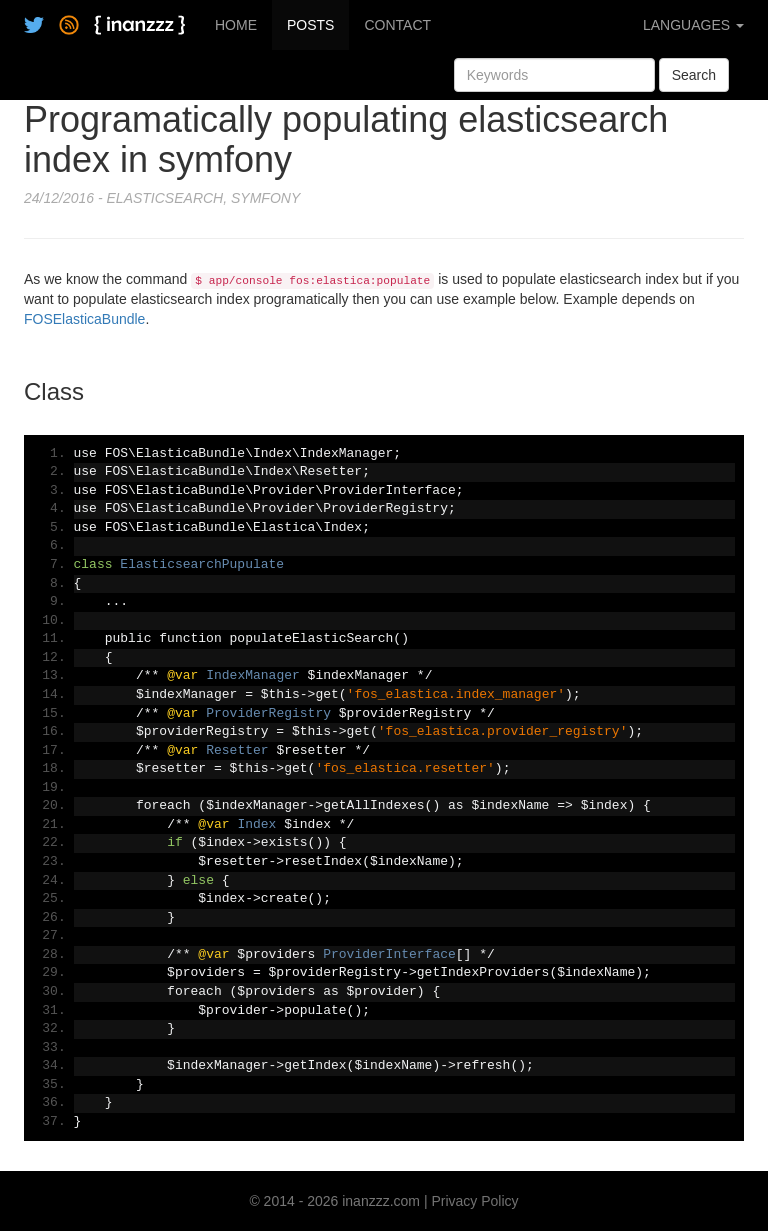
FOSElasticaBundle (84, 319)
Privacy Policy (474, 1201)
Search (694, 75)
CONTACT (397, 25)
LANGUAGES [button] (693, 25)
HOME (236, 25)
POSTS (310, 25)
